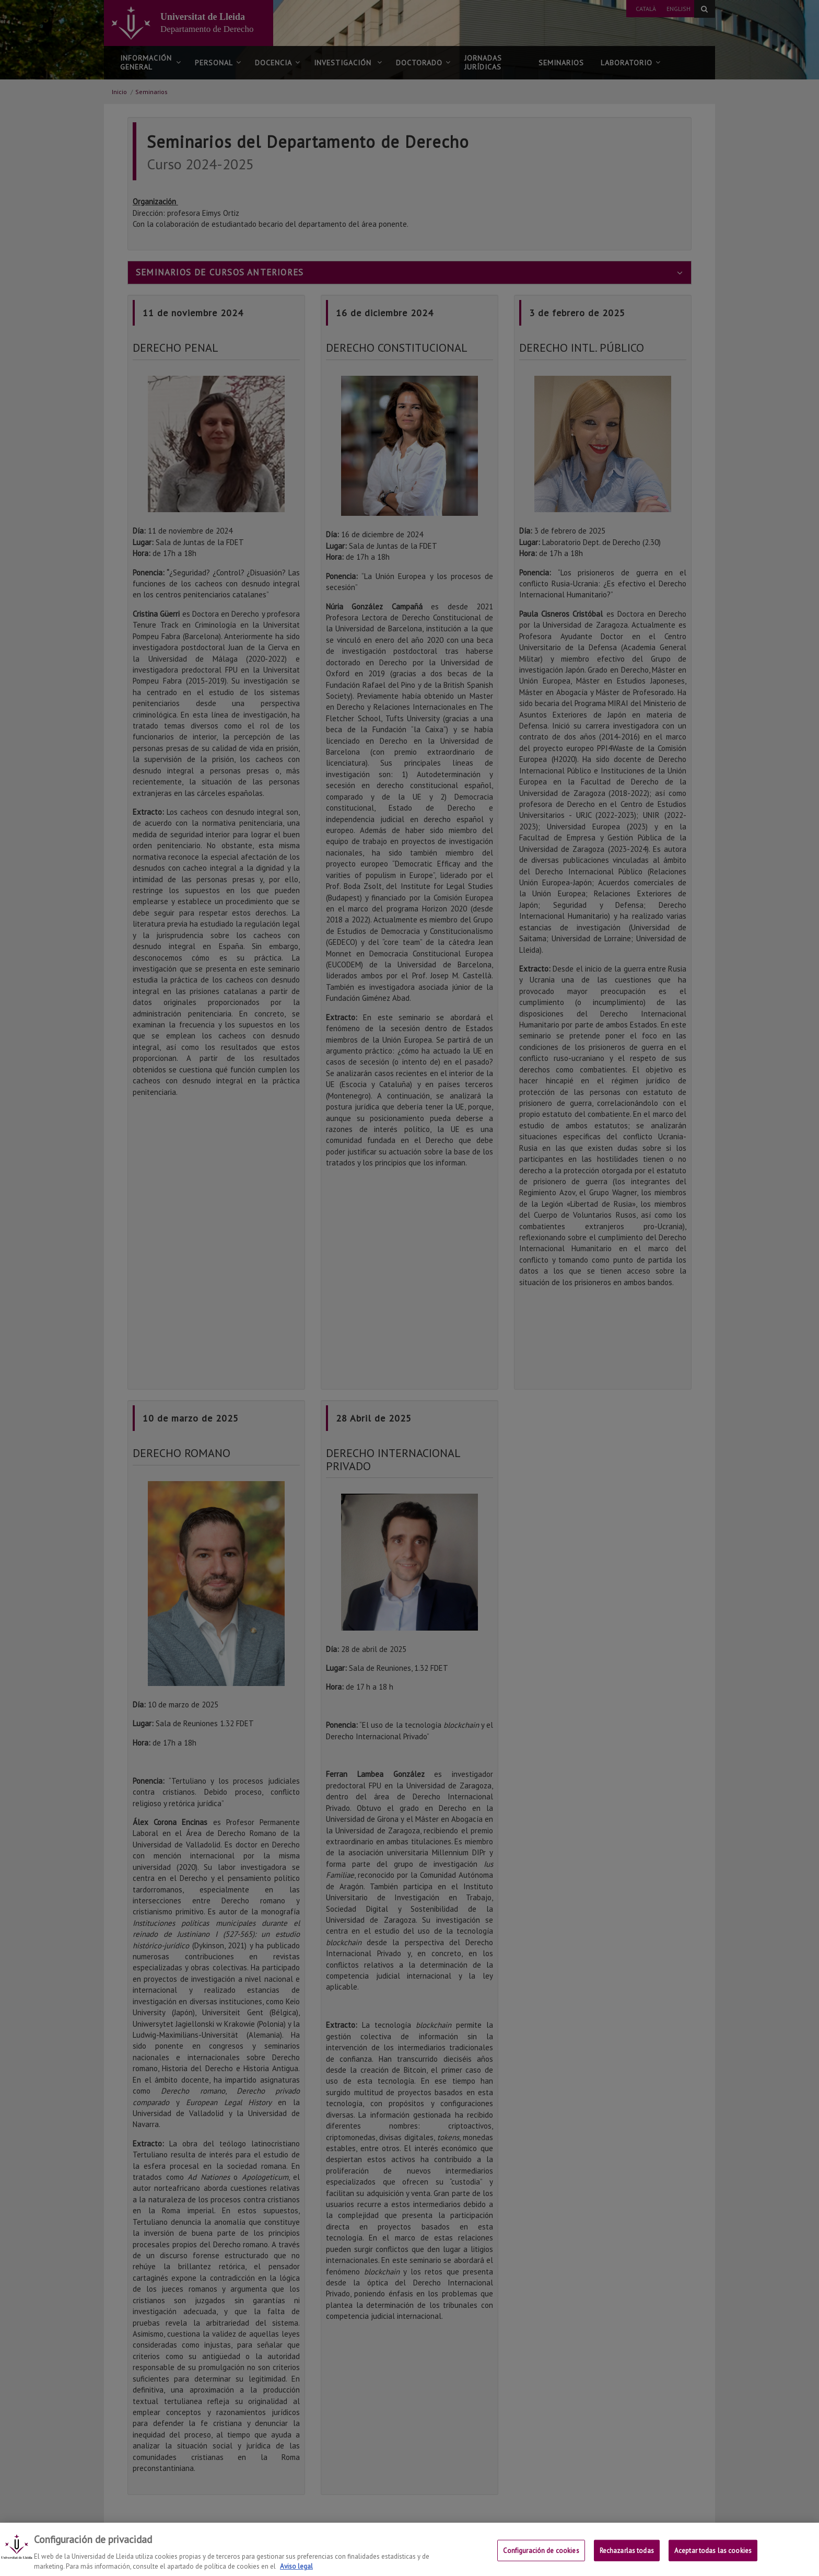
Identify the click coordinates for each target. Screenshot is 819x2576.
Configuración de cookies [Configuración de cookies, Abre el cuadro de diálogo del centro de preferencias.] (541, 2556)
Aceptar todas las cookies (713, 2556)
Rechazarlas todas (627, 2556)
